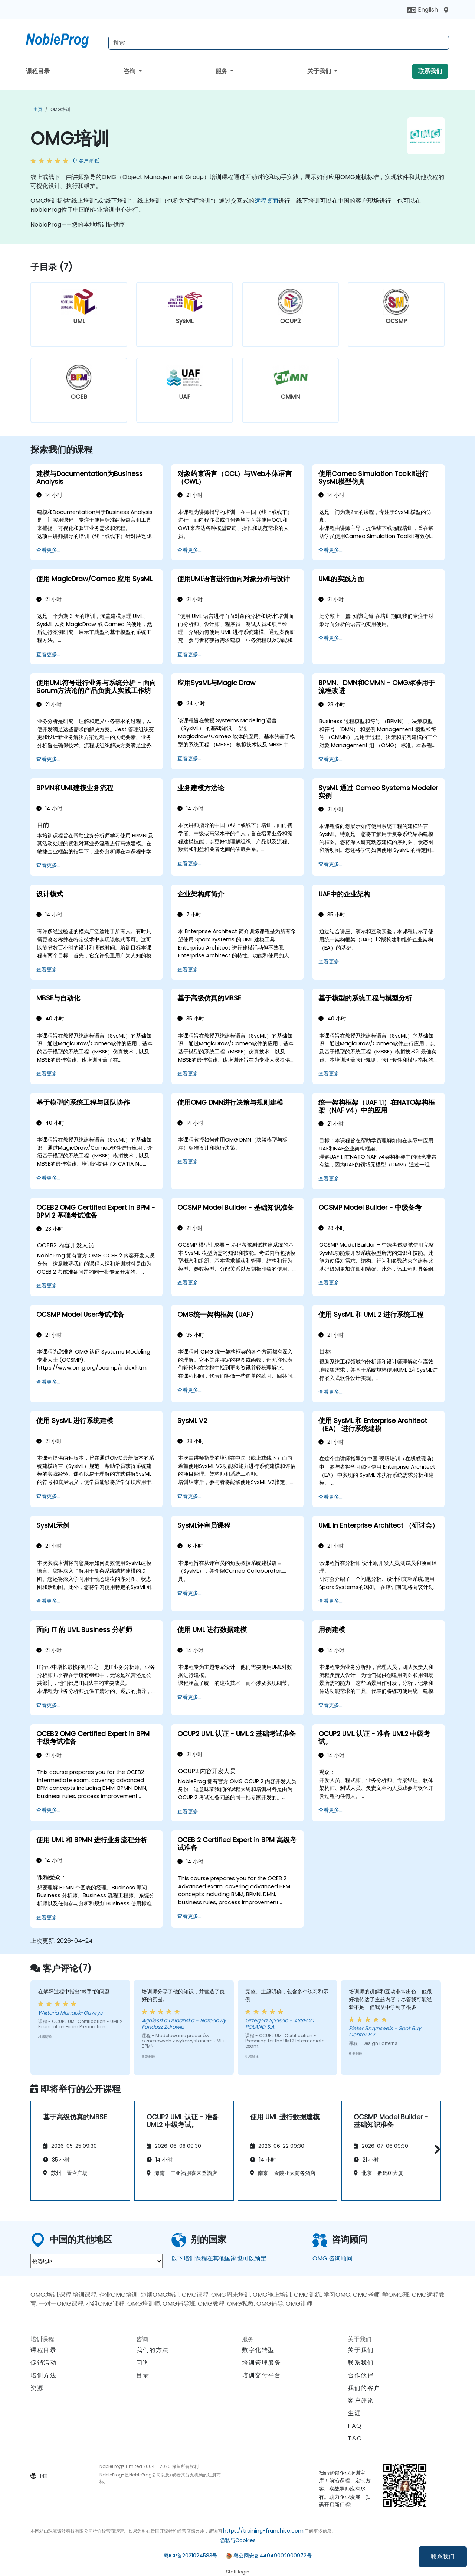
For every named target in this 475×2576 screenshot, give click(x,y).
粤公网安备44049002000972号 (272, 2555)
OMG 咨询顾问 (332, 2258)
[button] (435, 2149)
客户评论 (361, 2400)
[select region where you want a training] (96, 2261)
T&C (355, 2438)
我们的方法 (152, 2350)
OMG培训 (60, 109)
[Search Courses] (278, 43)
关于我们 (319, 71)
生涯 (354, 2413)
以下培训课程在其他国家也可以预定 (218, 2258)
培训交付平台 (261, 2375)
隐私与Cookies (238, 2540)
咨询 (130, 71)
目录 (142, 2375)
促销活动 (43, 2362)
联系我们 (443, 2556)
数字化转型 (258, 2350)
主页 (37, 109)
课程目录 (38, 71)
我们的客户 (364, 2388)
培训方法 (43, 2375)
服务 (222, 71)
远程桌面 (266, 200)
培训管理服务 (261, 2362)
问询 (142, 2363)
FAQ (355, 2426)
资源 (36, 2388)
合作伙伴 (361, 2375)
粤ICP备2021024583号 (190, 2555)
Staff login (237, 2572)
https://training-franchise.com (263, 2530)
